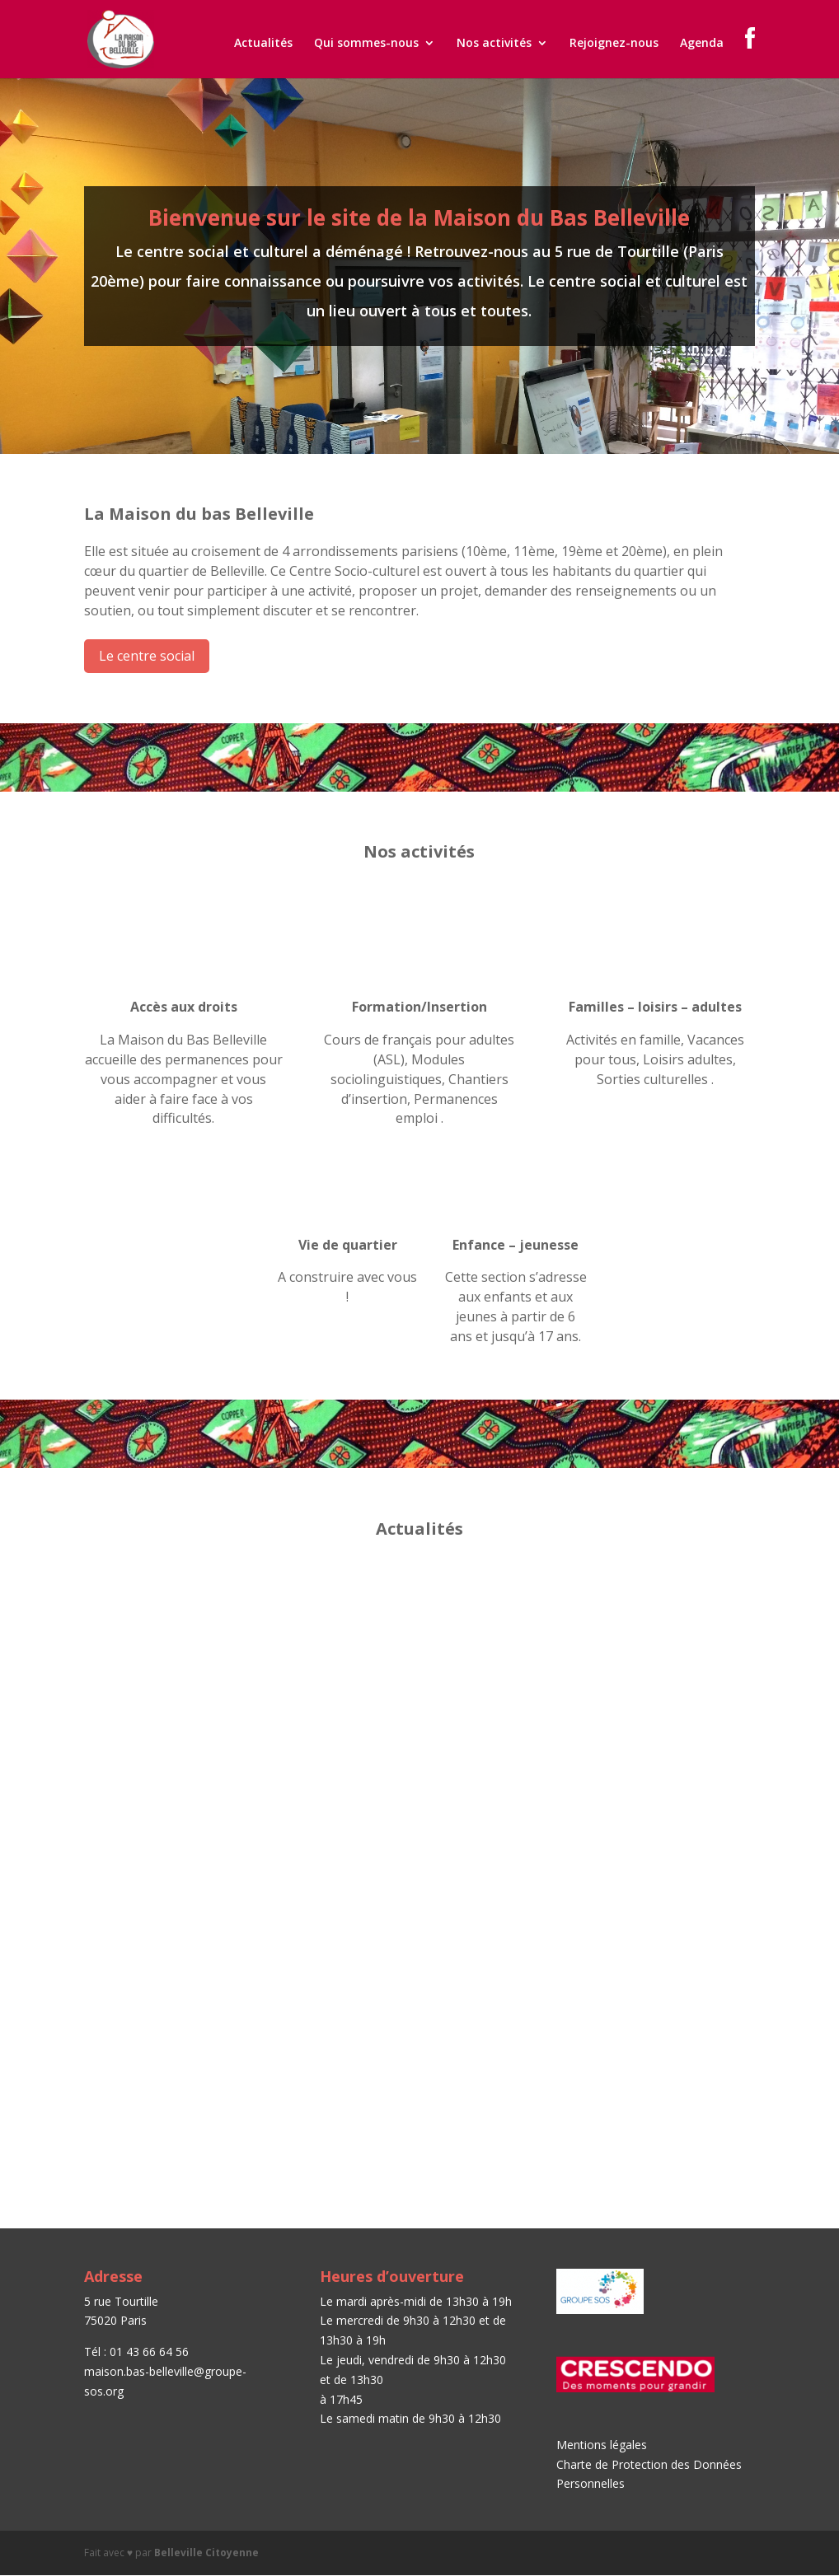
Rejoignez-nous (614, 43)
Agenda (702, 43)
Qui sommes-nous (366, 43)
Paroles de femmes (400, 1909)
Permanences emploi (642, 1619)
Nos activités (494, 43)
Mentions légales (601, 2444)
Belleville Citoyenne (206, 2553)
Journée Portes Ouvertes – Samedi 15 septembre (182, 1625)
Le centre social (147, 656)
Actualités (263, 43)
